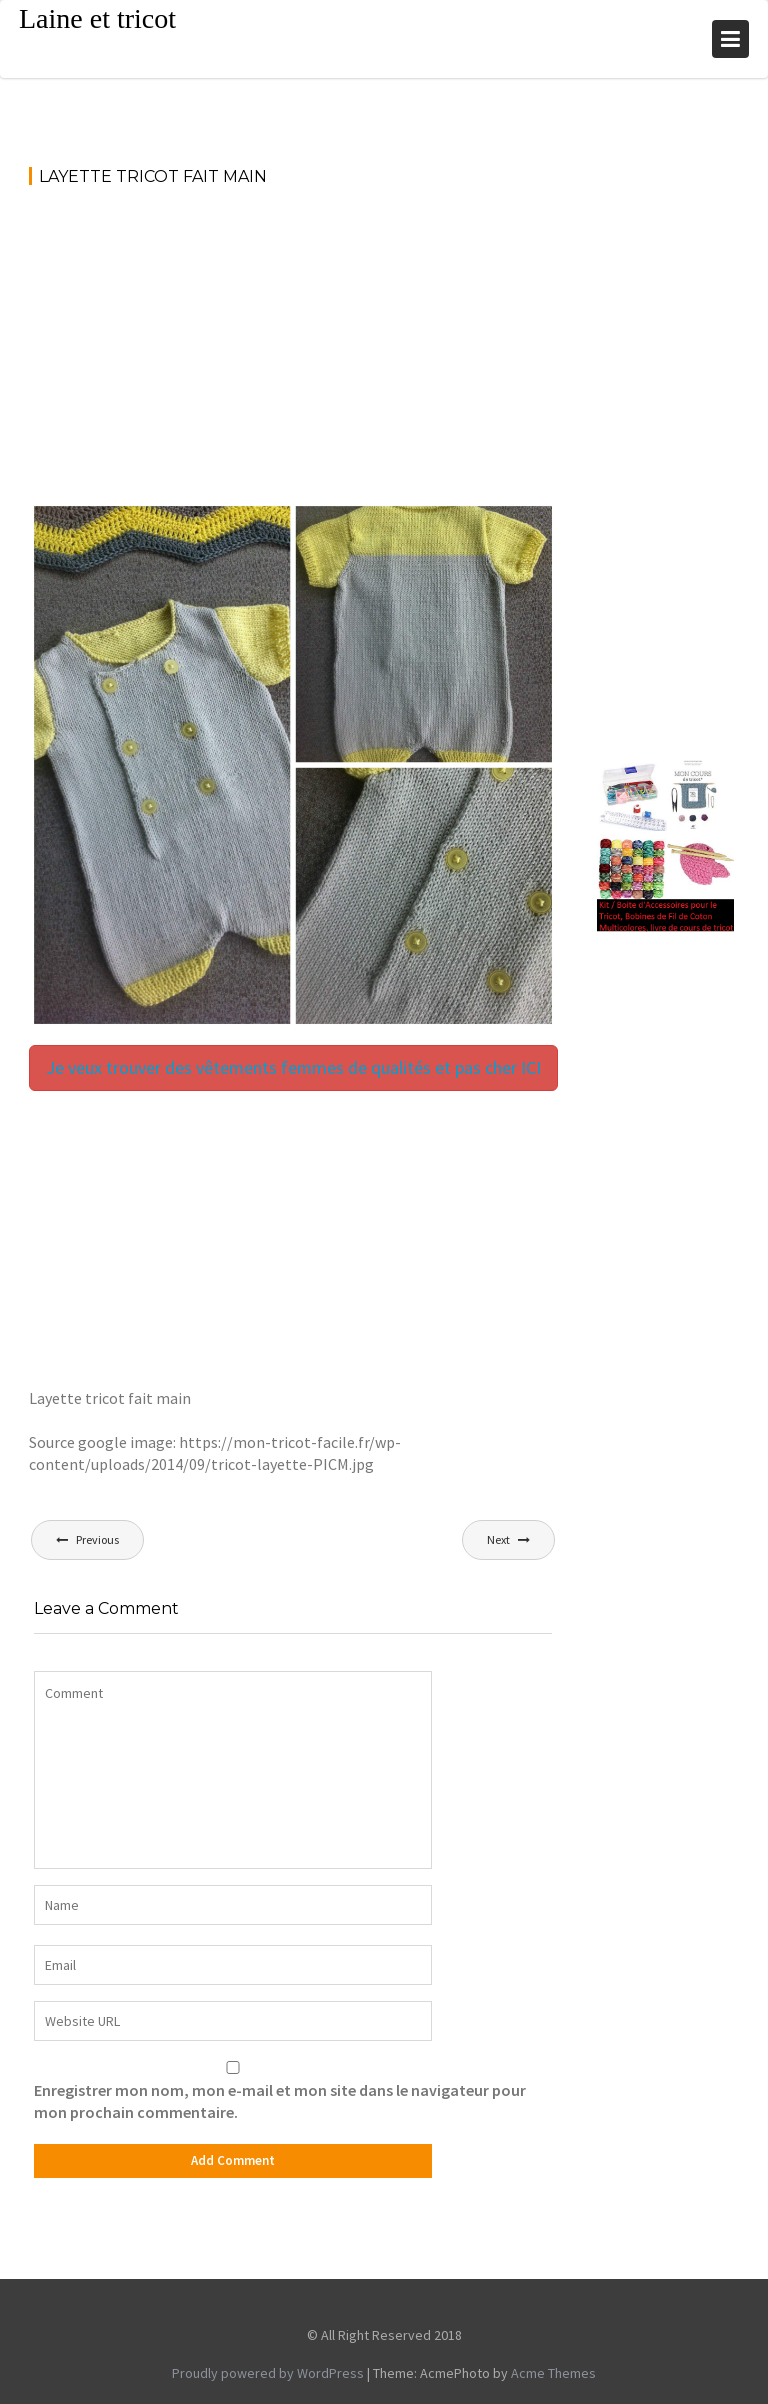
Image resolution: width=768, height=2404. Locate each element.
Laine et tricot (97, 18)
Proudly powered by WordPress (268, 2373)
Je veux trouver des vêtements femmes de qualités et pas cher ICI (293, 1067)
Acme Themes (553, 2373)
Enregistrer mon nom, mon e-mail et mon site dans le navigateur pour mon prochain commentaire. (280, 2101)
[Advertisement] (293, 353)
